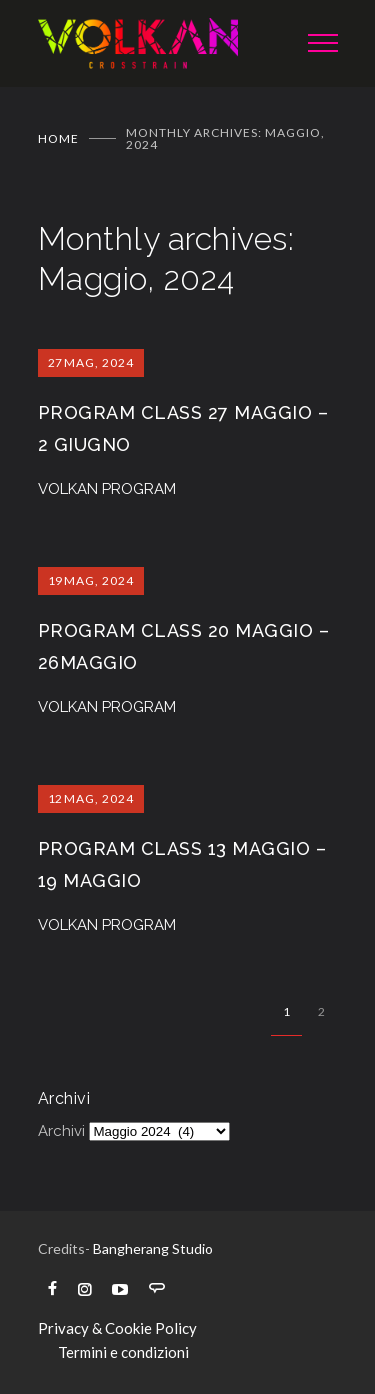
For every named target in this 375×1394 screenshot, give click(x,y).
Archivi (61, 1131)
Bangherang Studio (153, 1248)
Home (58, 138)
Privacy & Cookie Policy (117, 1328)
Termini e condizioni (123, 1352)
